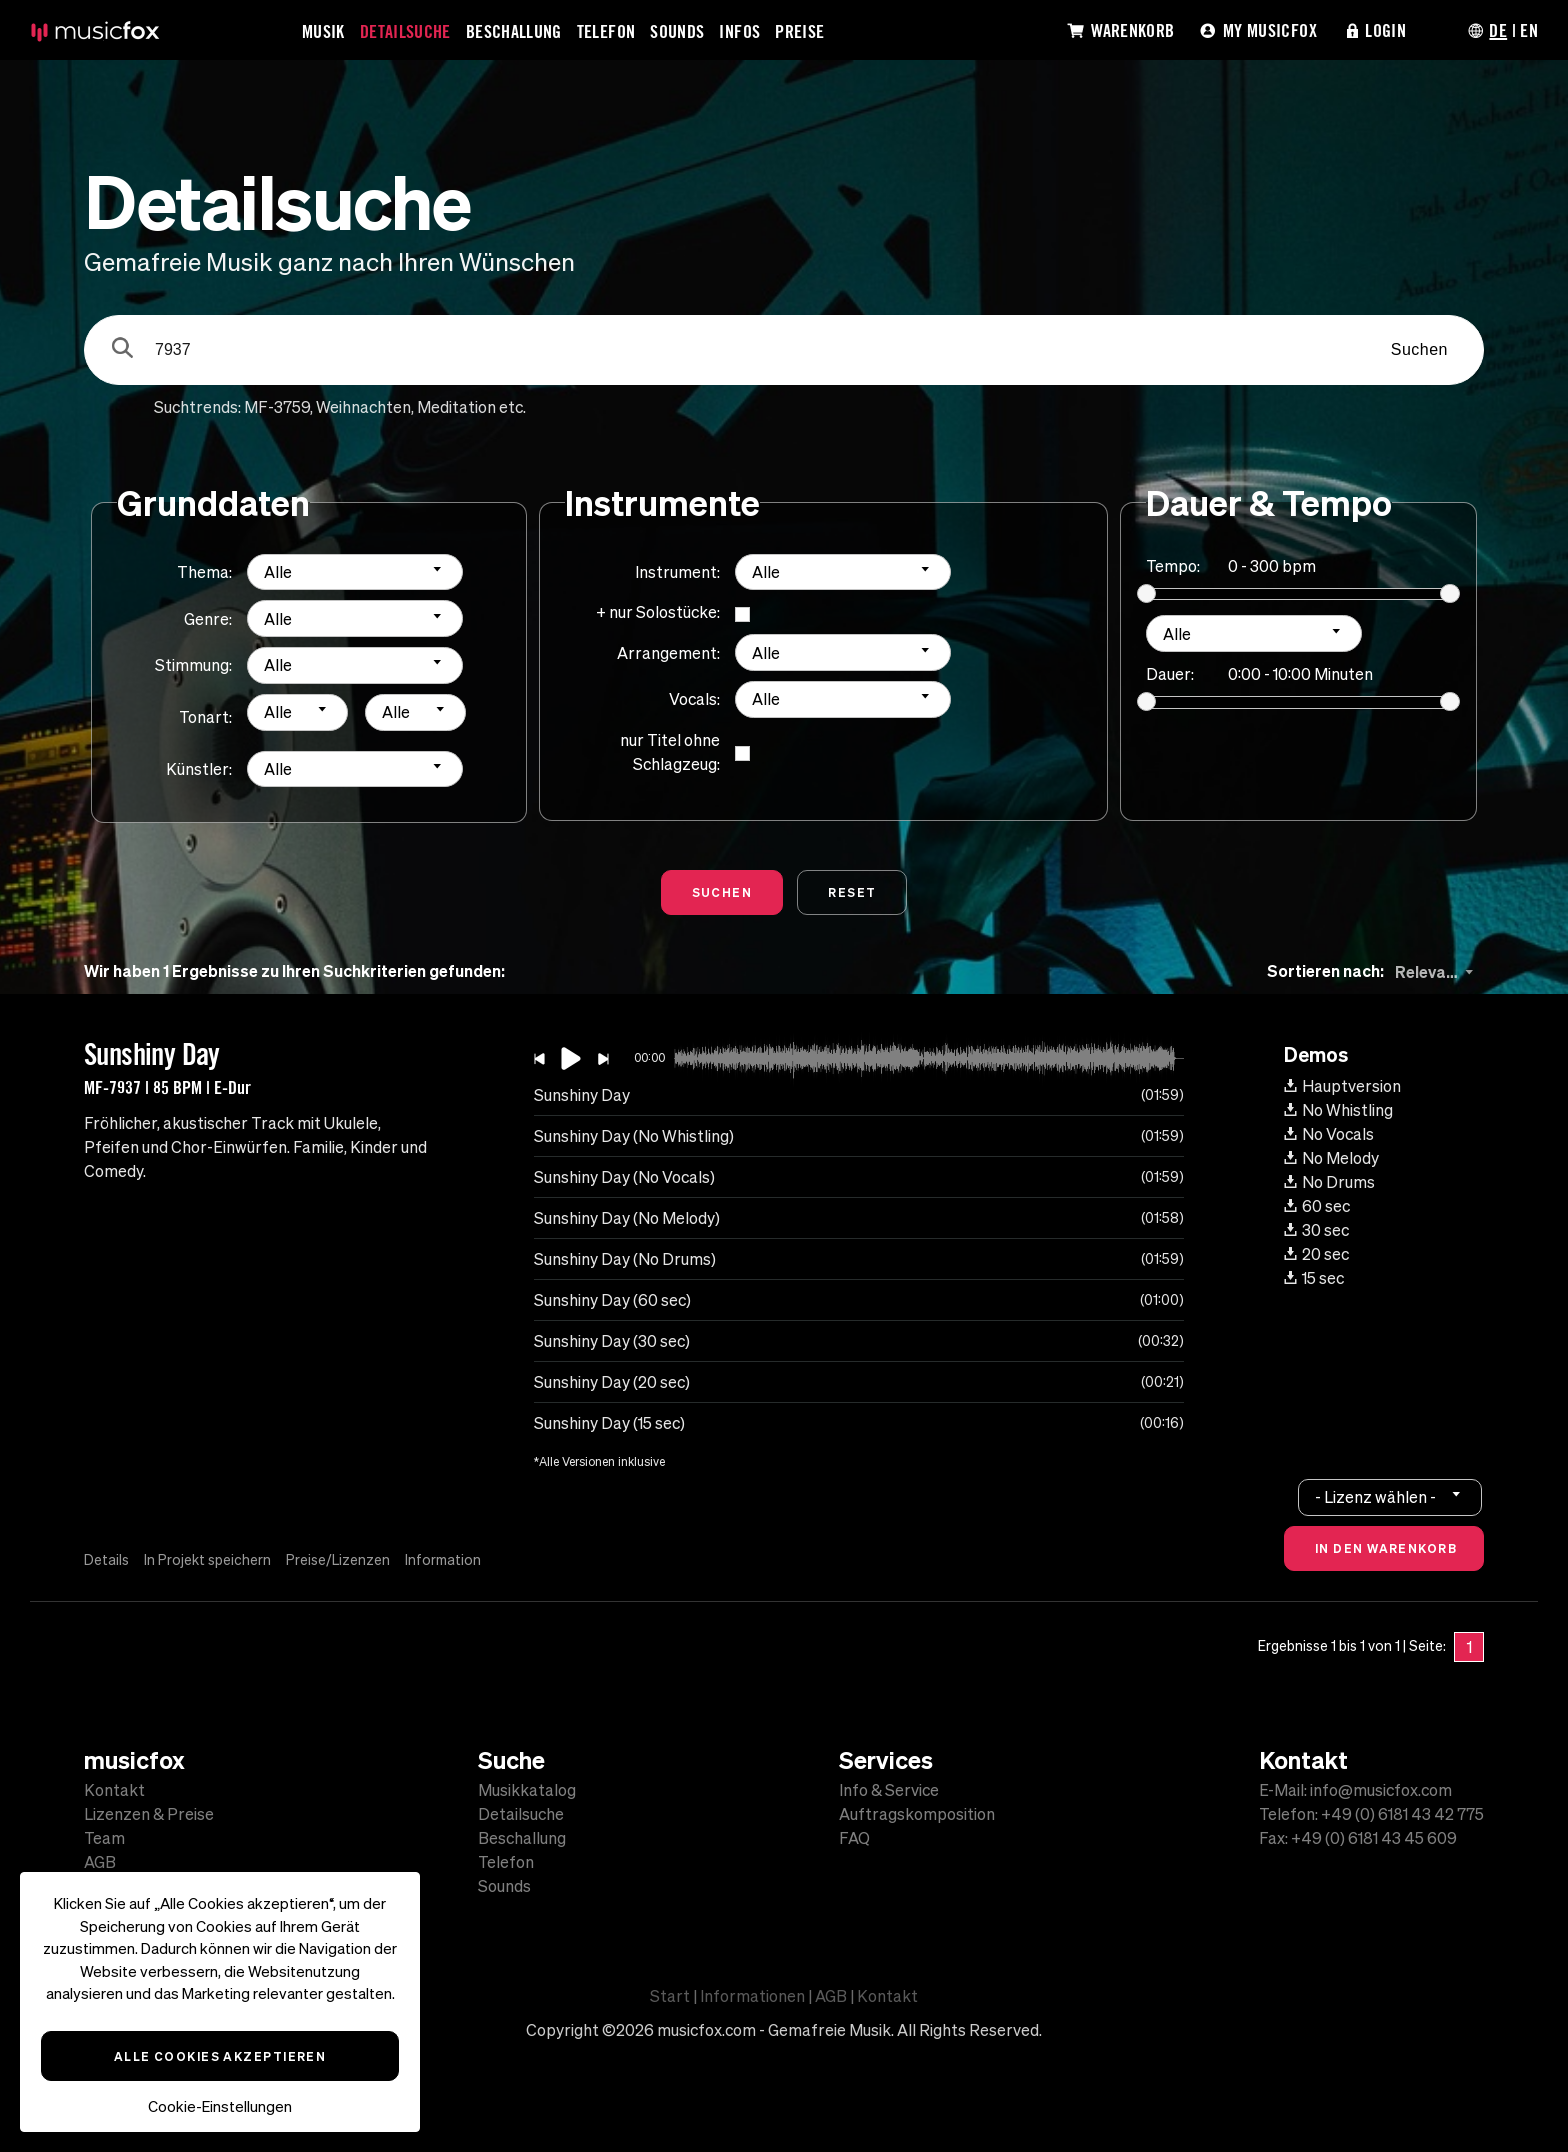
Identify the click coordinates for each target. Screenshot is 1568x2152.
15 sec (1314, 1278)
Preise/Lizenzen (338, 1560)
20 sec (1316, 1254)
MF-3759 (277, 407)
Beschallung (514, 31)
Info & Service (889, 1790)
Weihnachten (363, 407)
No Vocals (1329, 1134)
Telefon (606, 31)
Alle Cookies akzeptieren (220, 2056)
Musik (323, 31)
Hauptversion (1342, 1086)
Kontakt (114, 1790)
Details (106, 1560)
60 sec (1317, 1206)
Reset (852, 892)
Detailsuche (405, 31)
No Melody (1331, 1158)
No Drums (1329, 1182)
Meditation (456, 407)
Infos (739, 31)
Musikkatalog (527, 1790)
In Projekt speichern (207, 1560)
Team (104, 1838)
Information (443, 1560)
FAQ (854, 1838)
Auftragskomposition (917, 1814)
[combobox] (355, 572)
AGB (100, 1862)
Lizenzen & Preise (149, 1814)
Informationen (752, 1996)
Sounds (677, 31)
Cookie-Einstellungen (220, 2106)
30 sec (1316, 1230)
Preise (799, 31)
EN (1529, 30)
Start (670, 1996)
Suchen (1419, 349)
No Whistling (1338, 1110)
